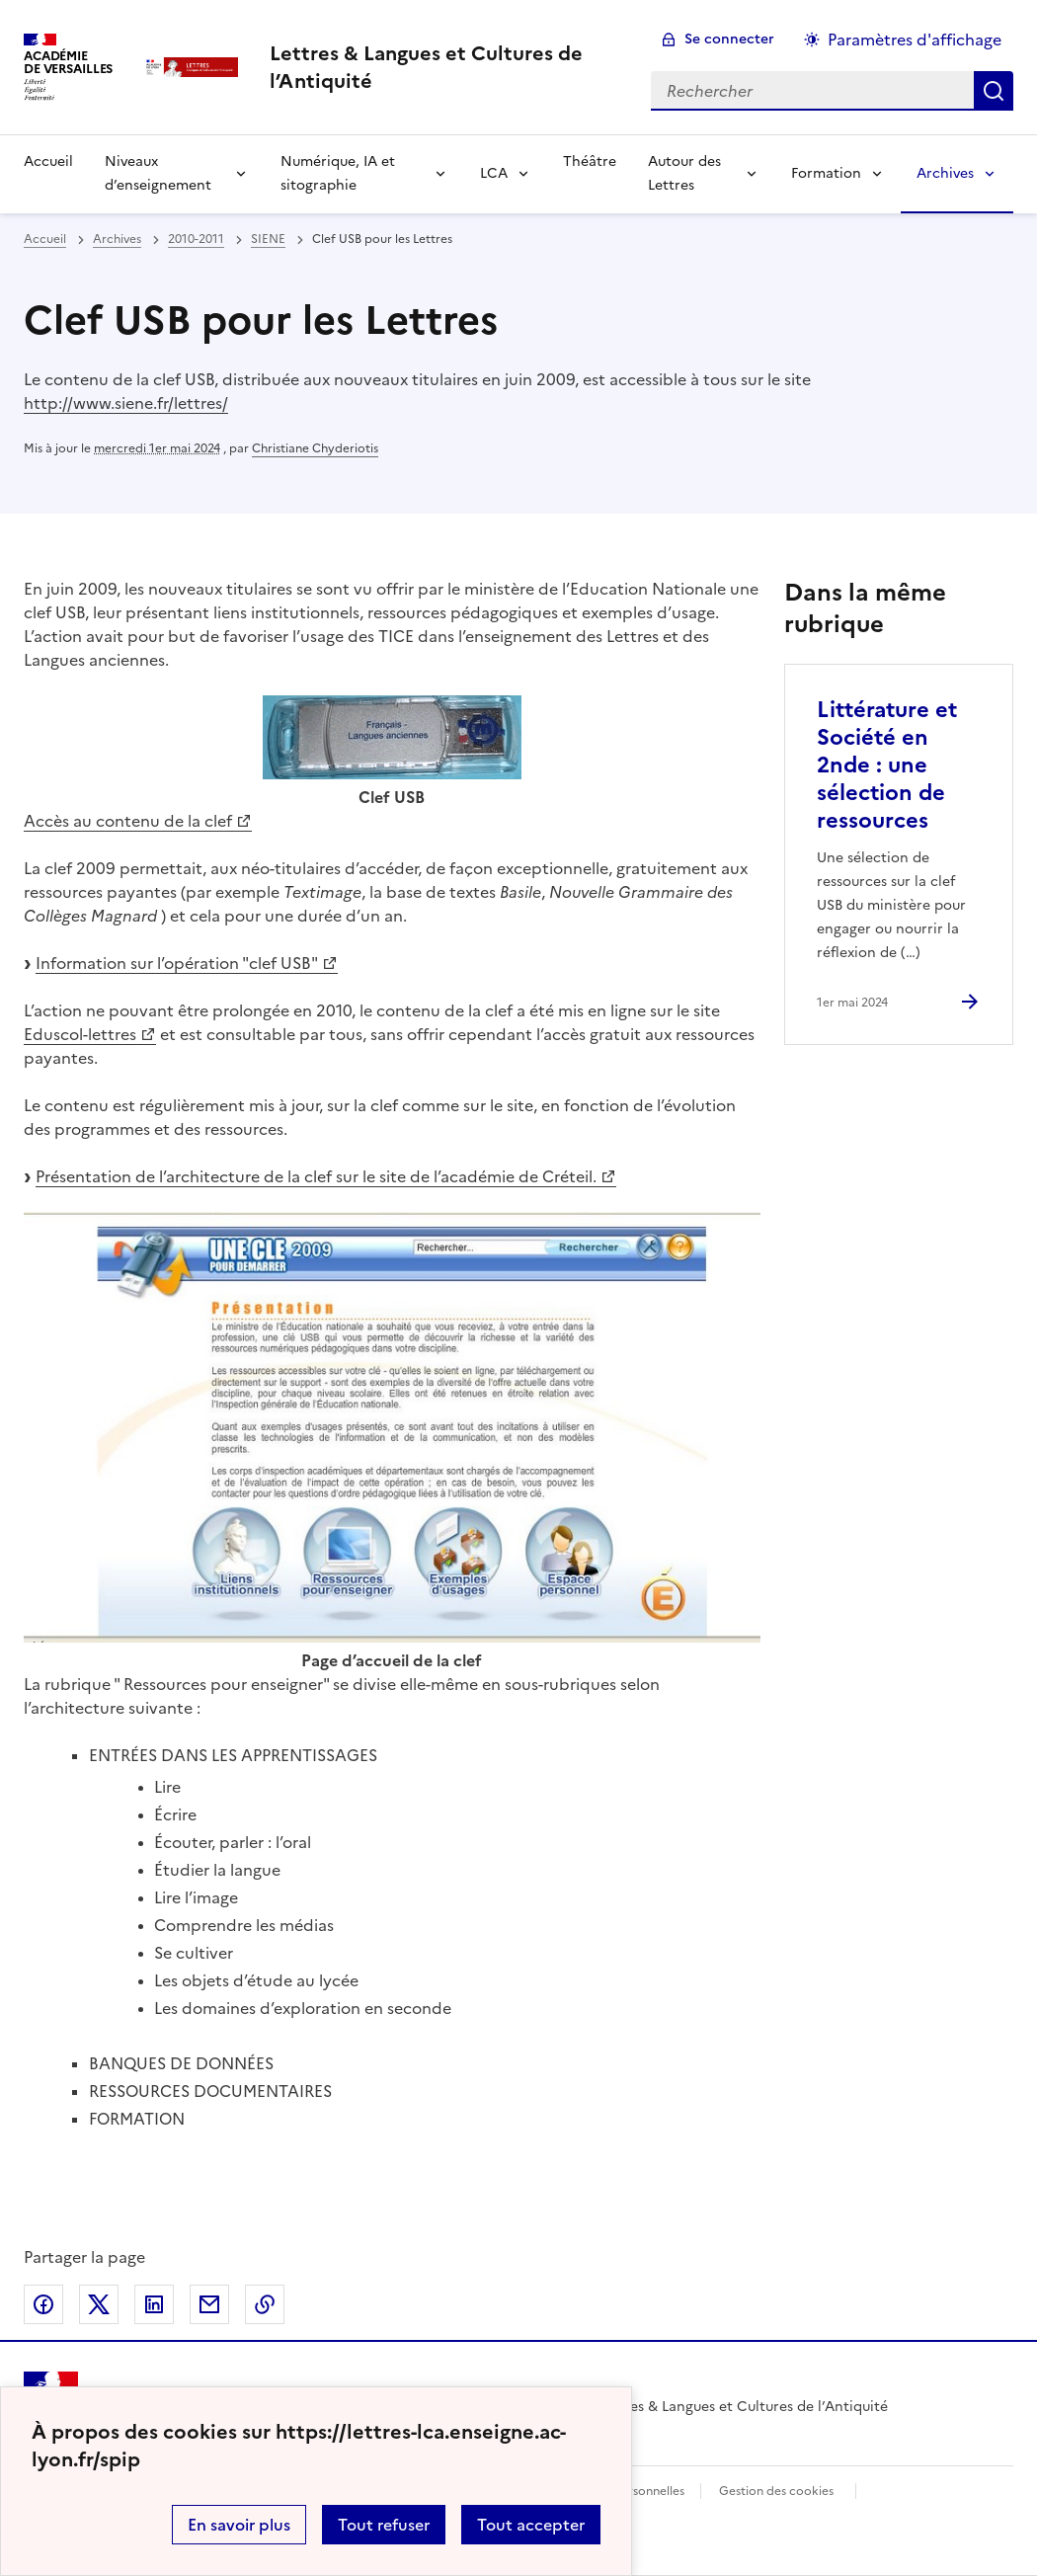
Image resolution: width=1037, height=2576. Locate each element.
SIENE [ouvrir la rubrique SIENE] (268, 239)
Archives (945, 173)
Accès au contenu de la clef (128, 821)
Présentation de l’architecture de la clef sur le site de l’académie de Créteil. (316, 1176)
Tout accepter (531, 2524)
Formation (826, 173)
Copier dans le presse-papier (264, 2304)
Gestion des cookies (776, 2491)
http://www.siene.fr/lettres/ (126, 403)
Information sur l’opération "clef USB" (177, 963)
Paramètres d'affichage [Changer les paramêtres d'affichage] (914, 39)
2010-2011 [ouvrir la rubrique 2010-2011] (196, 239)
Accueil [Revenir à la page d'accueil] (48, 161)
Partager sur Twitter (99, 2304)
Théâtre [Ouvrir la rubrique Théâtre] (589, 161)
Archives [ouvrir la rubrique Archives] (117, 239)
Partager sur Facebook (43, 2304)
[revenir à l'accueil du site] (444, 67)
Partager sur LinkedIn (154, 2304)
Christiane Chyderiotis (315, 448)
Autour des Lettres (684, 173)
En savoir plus (239, 2524)
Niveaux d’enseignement (158, 173)
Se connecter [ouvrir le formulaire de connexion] (729, 39)
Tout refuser (384, 2524)
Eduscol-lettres (80, 1034)
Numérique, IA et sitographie (337, 173)
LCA (494, 173)
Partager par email (209, 2304)
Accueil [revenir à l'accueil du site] (45, 239)
